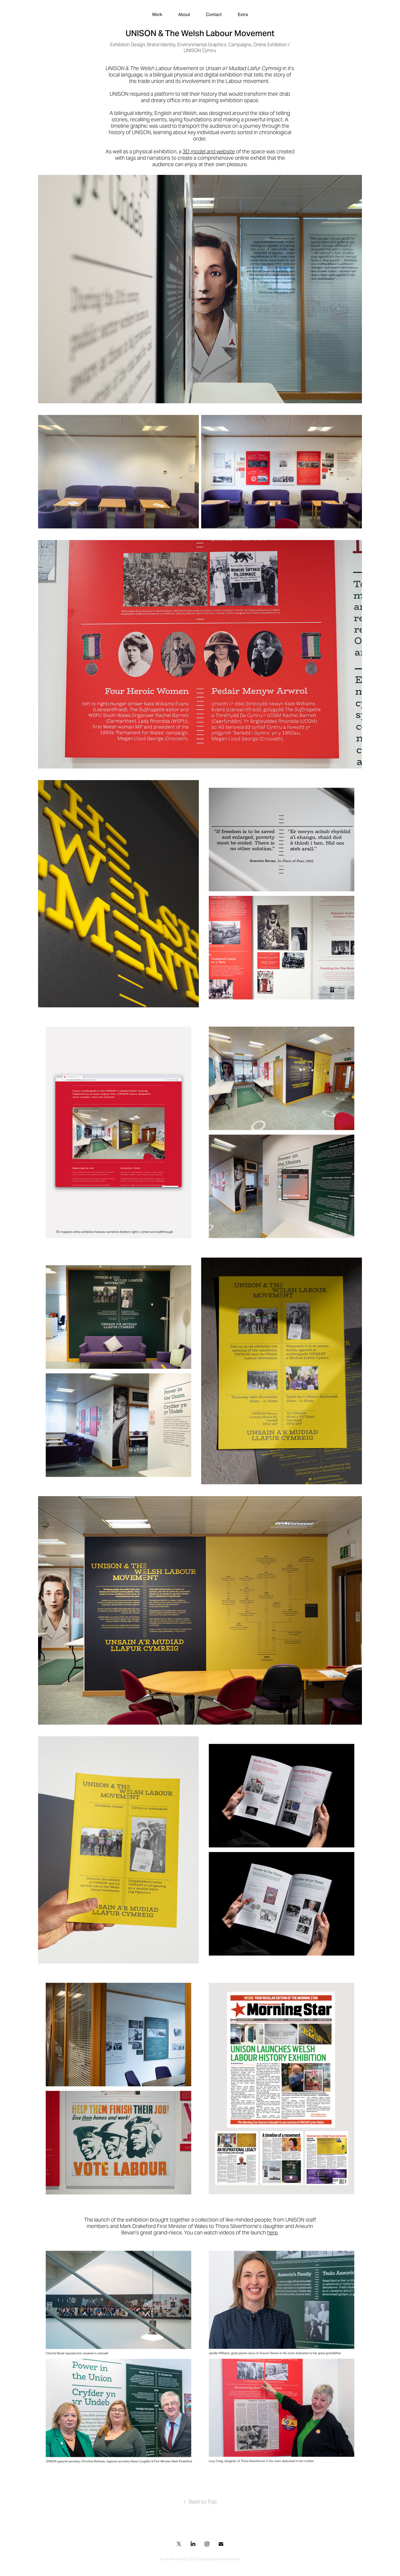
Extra (243, 14)
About (184, 14)
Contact (214, 14)
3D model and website (209, 151)
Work (157, 14)
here (272, 2232)
